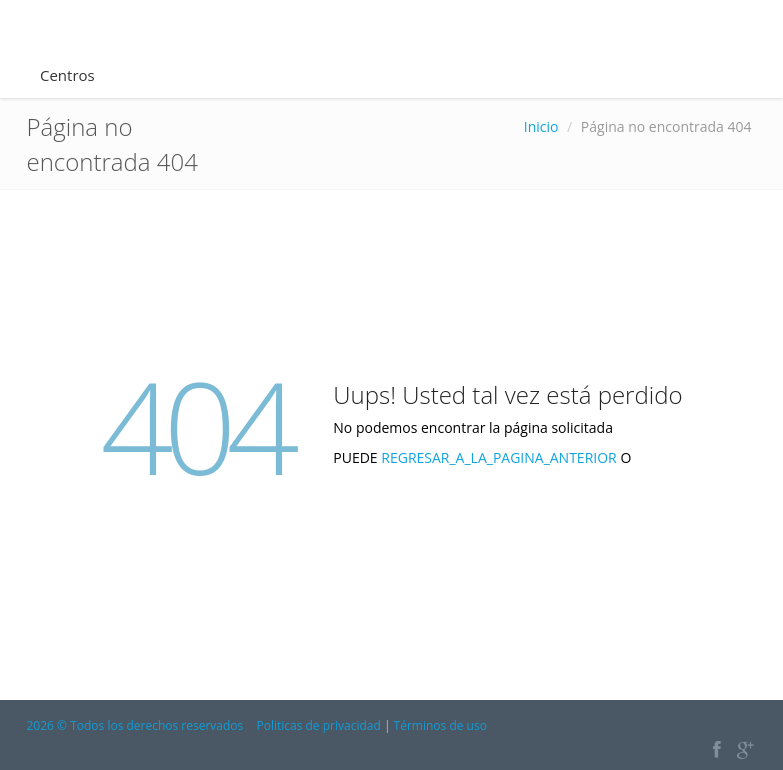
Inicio (541, 126)
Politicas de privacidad (318, 725)
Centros (67, 75)
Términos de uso (440, 725)
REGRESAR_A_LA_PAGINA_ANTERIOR (500, 457)
